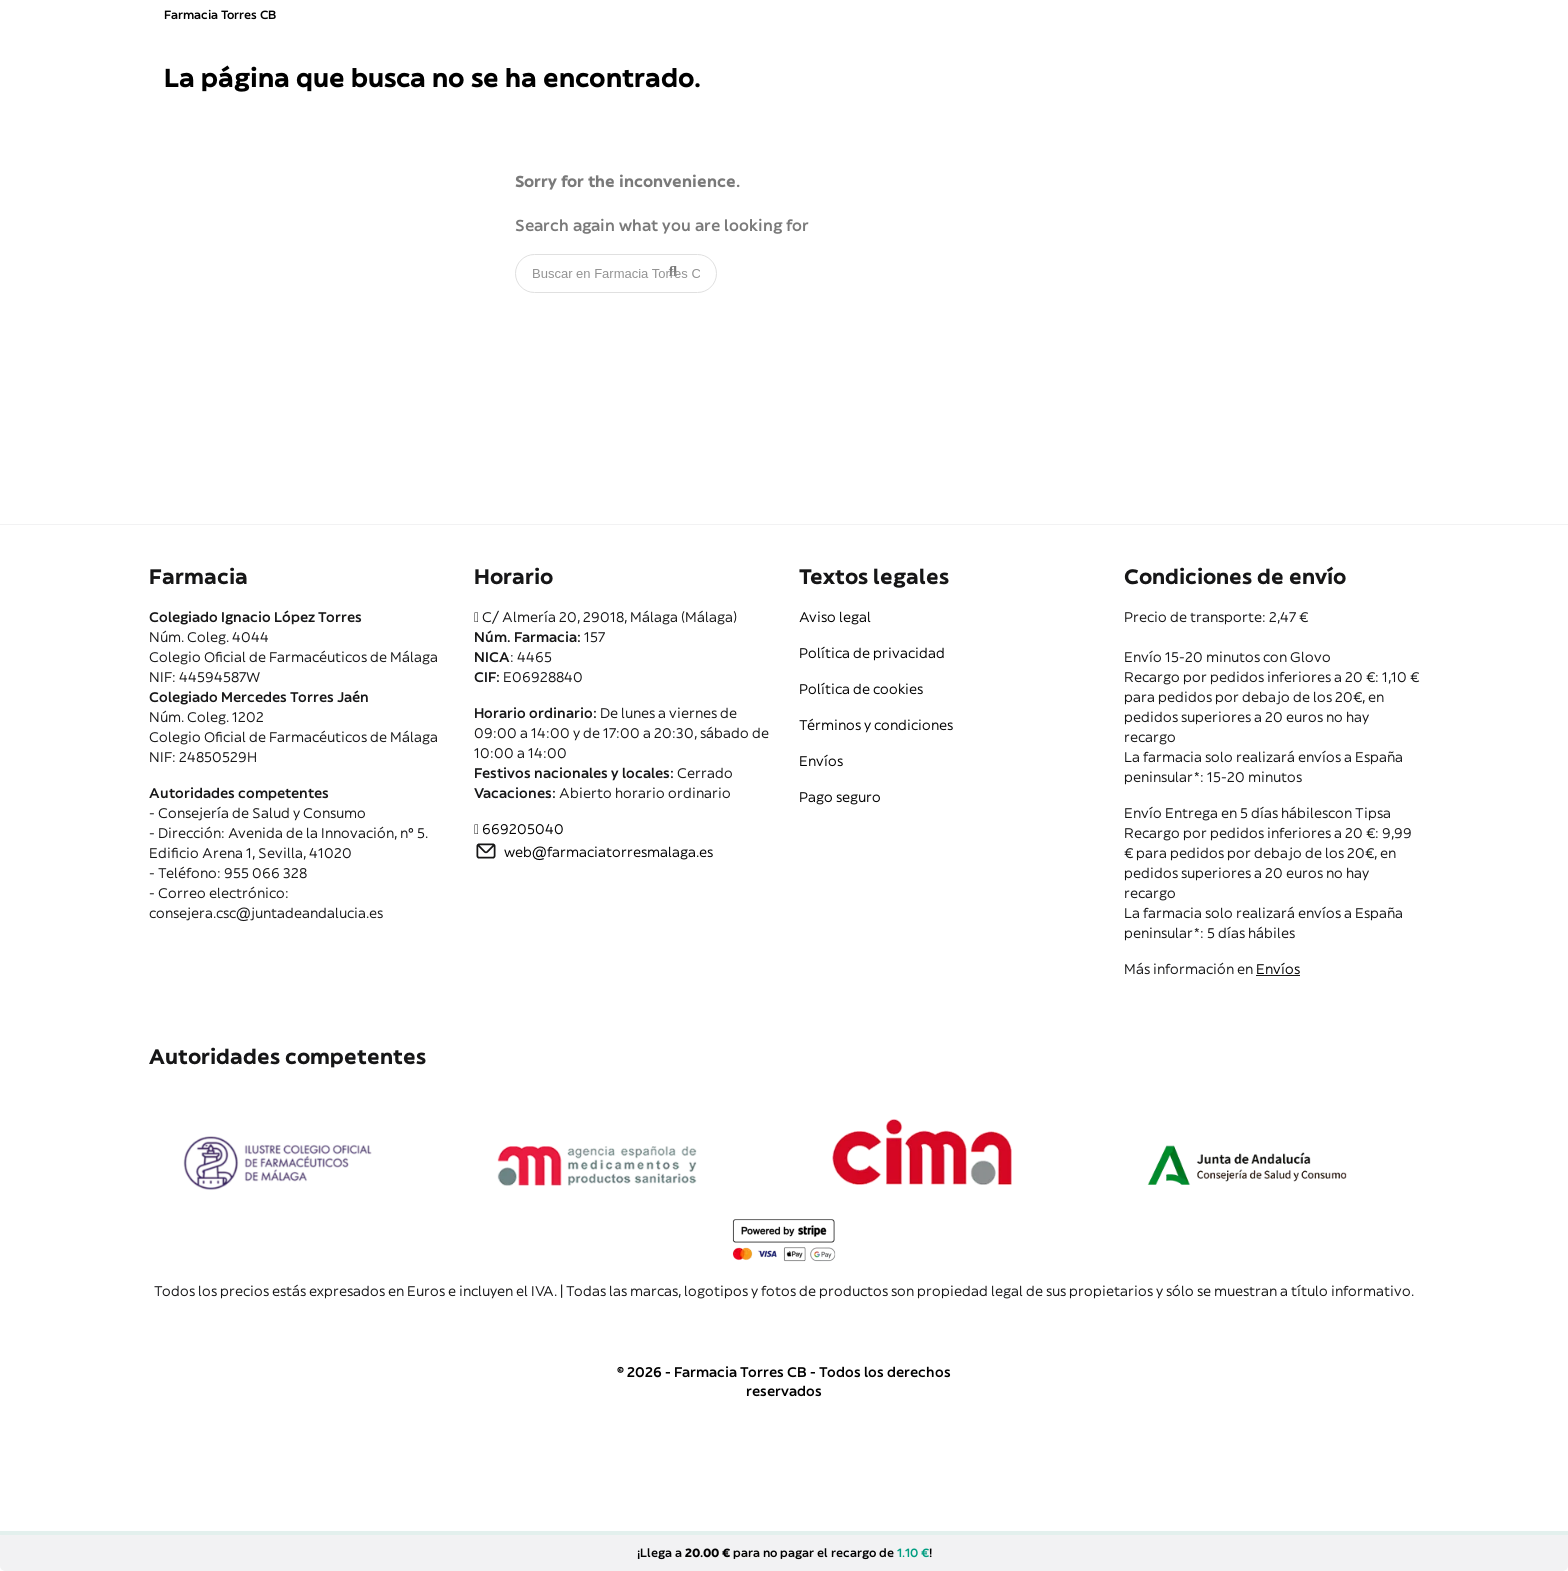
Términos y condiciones (876, 725)
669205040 (523, 829)
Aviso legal (835, 617)
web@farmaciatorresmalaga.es (608, 852)
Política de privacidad (872, 653)
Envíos (821, 761)
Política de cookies (861, 689)
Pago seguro (840, 797)
